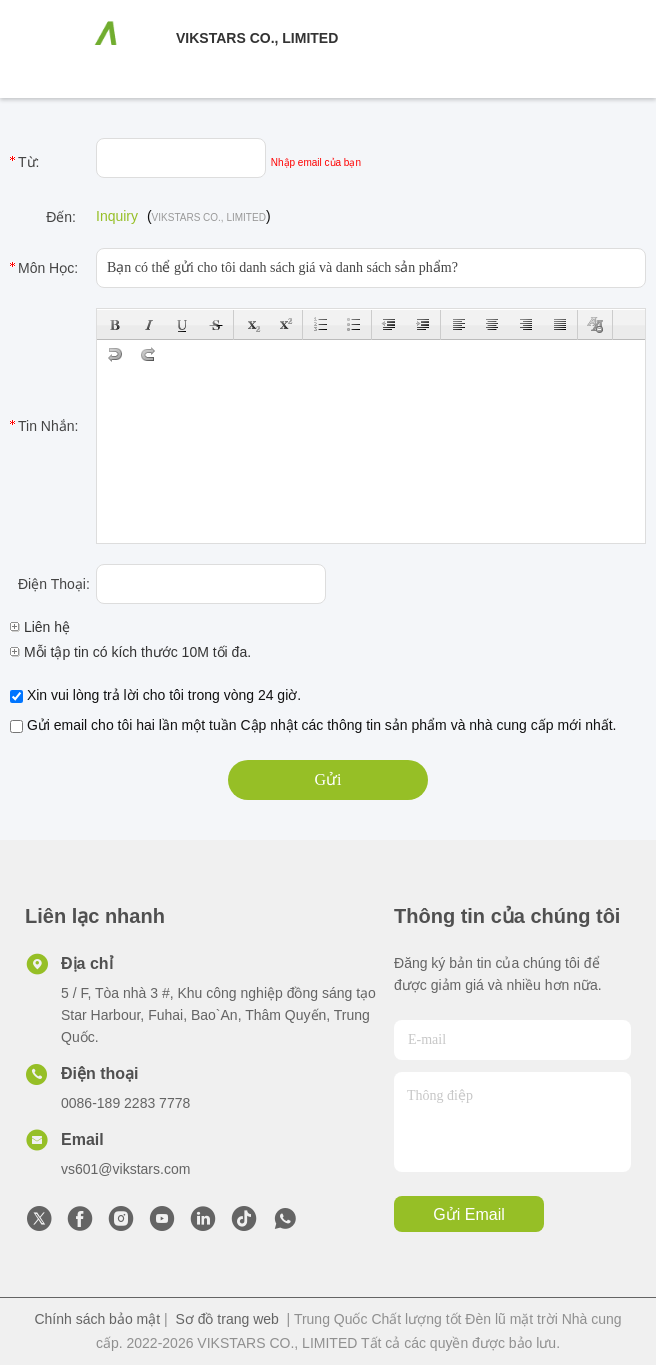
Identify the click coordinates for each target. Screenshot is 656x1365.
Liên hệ (40, 627)
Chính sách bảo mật (97, 1319)
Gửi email (468, 1214)
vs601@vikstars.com (125, 1169)
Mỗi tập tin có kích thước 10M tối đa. (130, 652)
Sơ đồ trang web (226, 1319)
